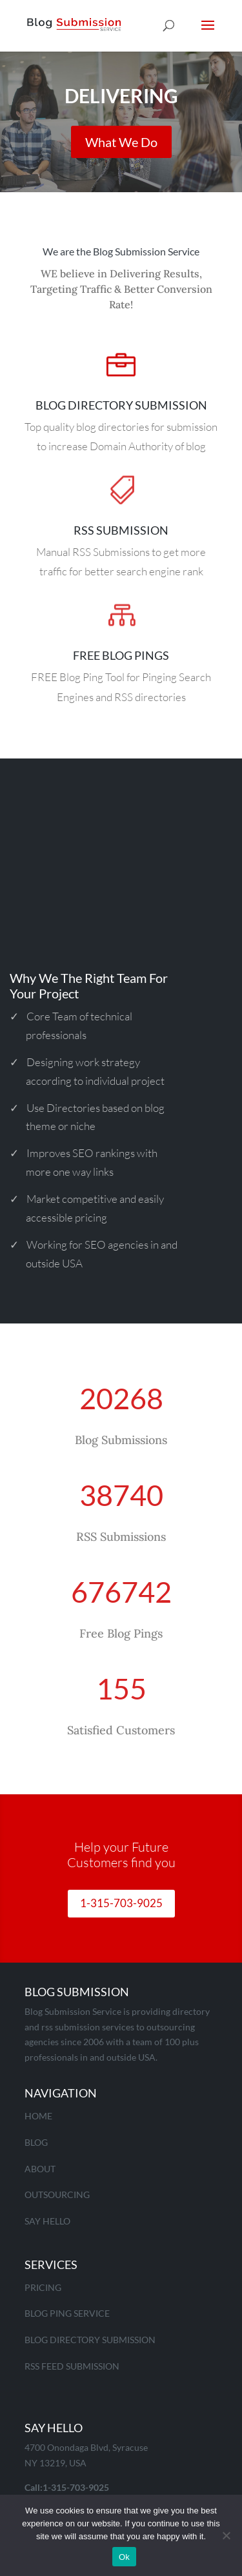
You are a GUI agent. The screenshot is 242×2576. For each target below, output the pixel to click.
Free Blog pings (121, 655)
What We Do (121, 147)
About (40, 2168)
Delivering (121, 101)
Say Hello (47, 2220)
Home (38, 2115)
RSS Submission (121, 530)
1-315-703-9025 (121, 1903)
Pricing (43, 2287)
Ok (124, 2557)
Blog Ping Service (67, 2313)
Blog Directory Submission (121, 405)
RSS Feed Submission (72, 2366)
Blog (36, 2142)
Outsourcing (57, 2194)
